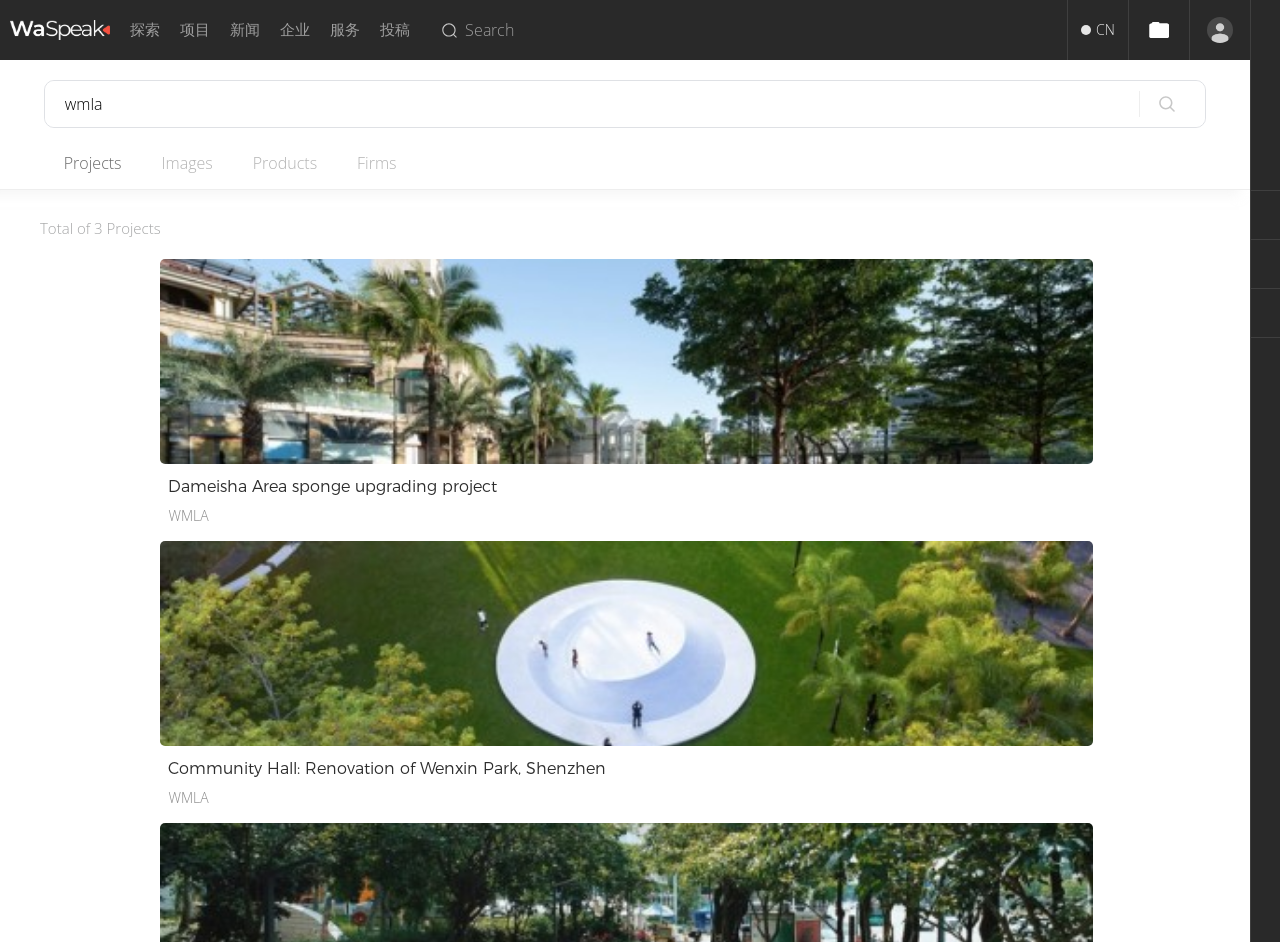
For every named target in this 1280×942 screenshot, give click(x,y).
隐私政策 (440, 787)
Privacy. (612, 919)
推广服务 (610, 763)
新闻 (245, 29)
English (86, 763)
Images (199, 163)
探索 (145, 29)
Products (304, 163)
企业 (295, 29)
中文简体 (92, 739)
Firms (402, 163)
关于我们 (270, 739)
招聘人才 (610, 787)
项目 (195, 29)
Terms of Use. (687, 919)
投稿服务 (610, 739)
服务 (345, 29)
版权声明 (440, 763)
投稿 (395, 29)
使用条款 (440, 739)
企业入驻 (610, 811)
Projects (98, 163)
